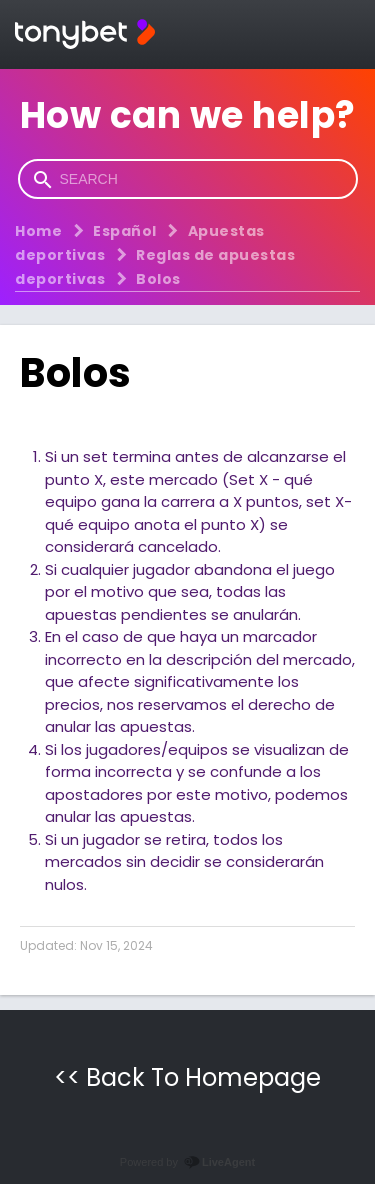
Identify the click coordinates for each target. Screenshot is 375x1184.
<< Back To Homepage (187, 1077)
